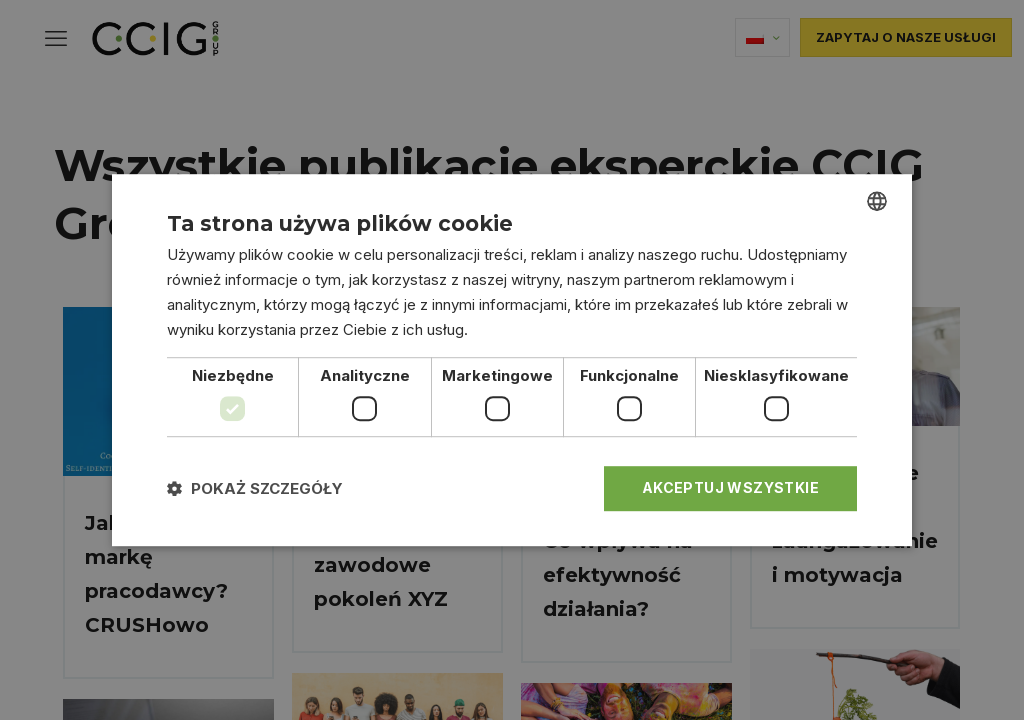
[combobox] (877, 201)
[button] (255, 488)
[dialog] (512, 360)
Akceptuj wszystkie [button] (730, 487)
